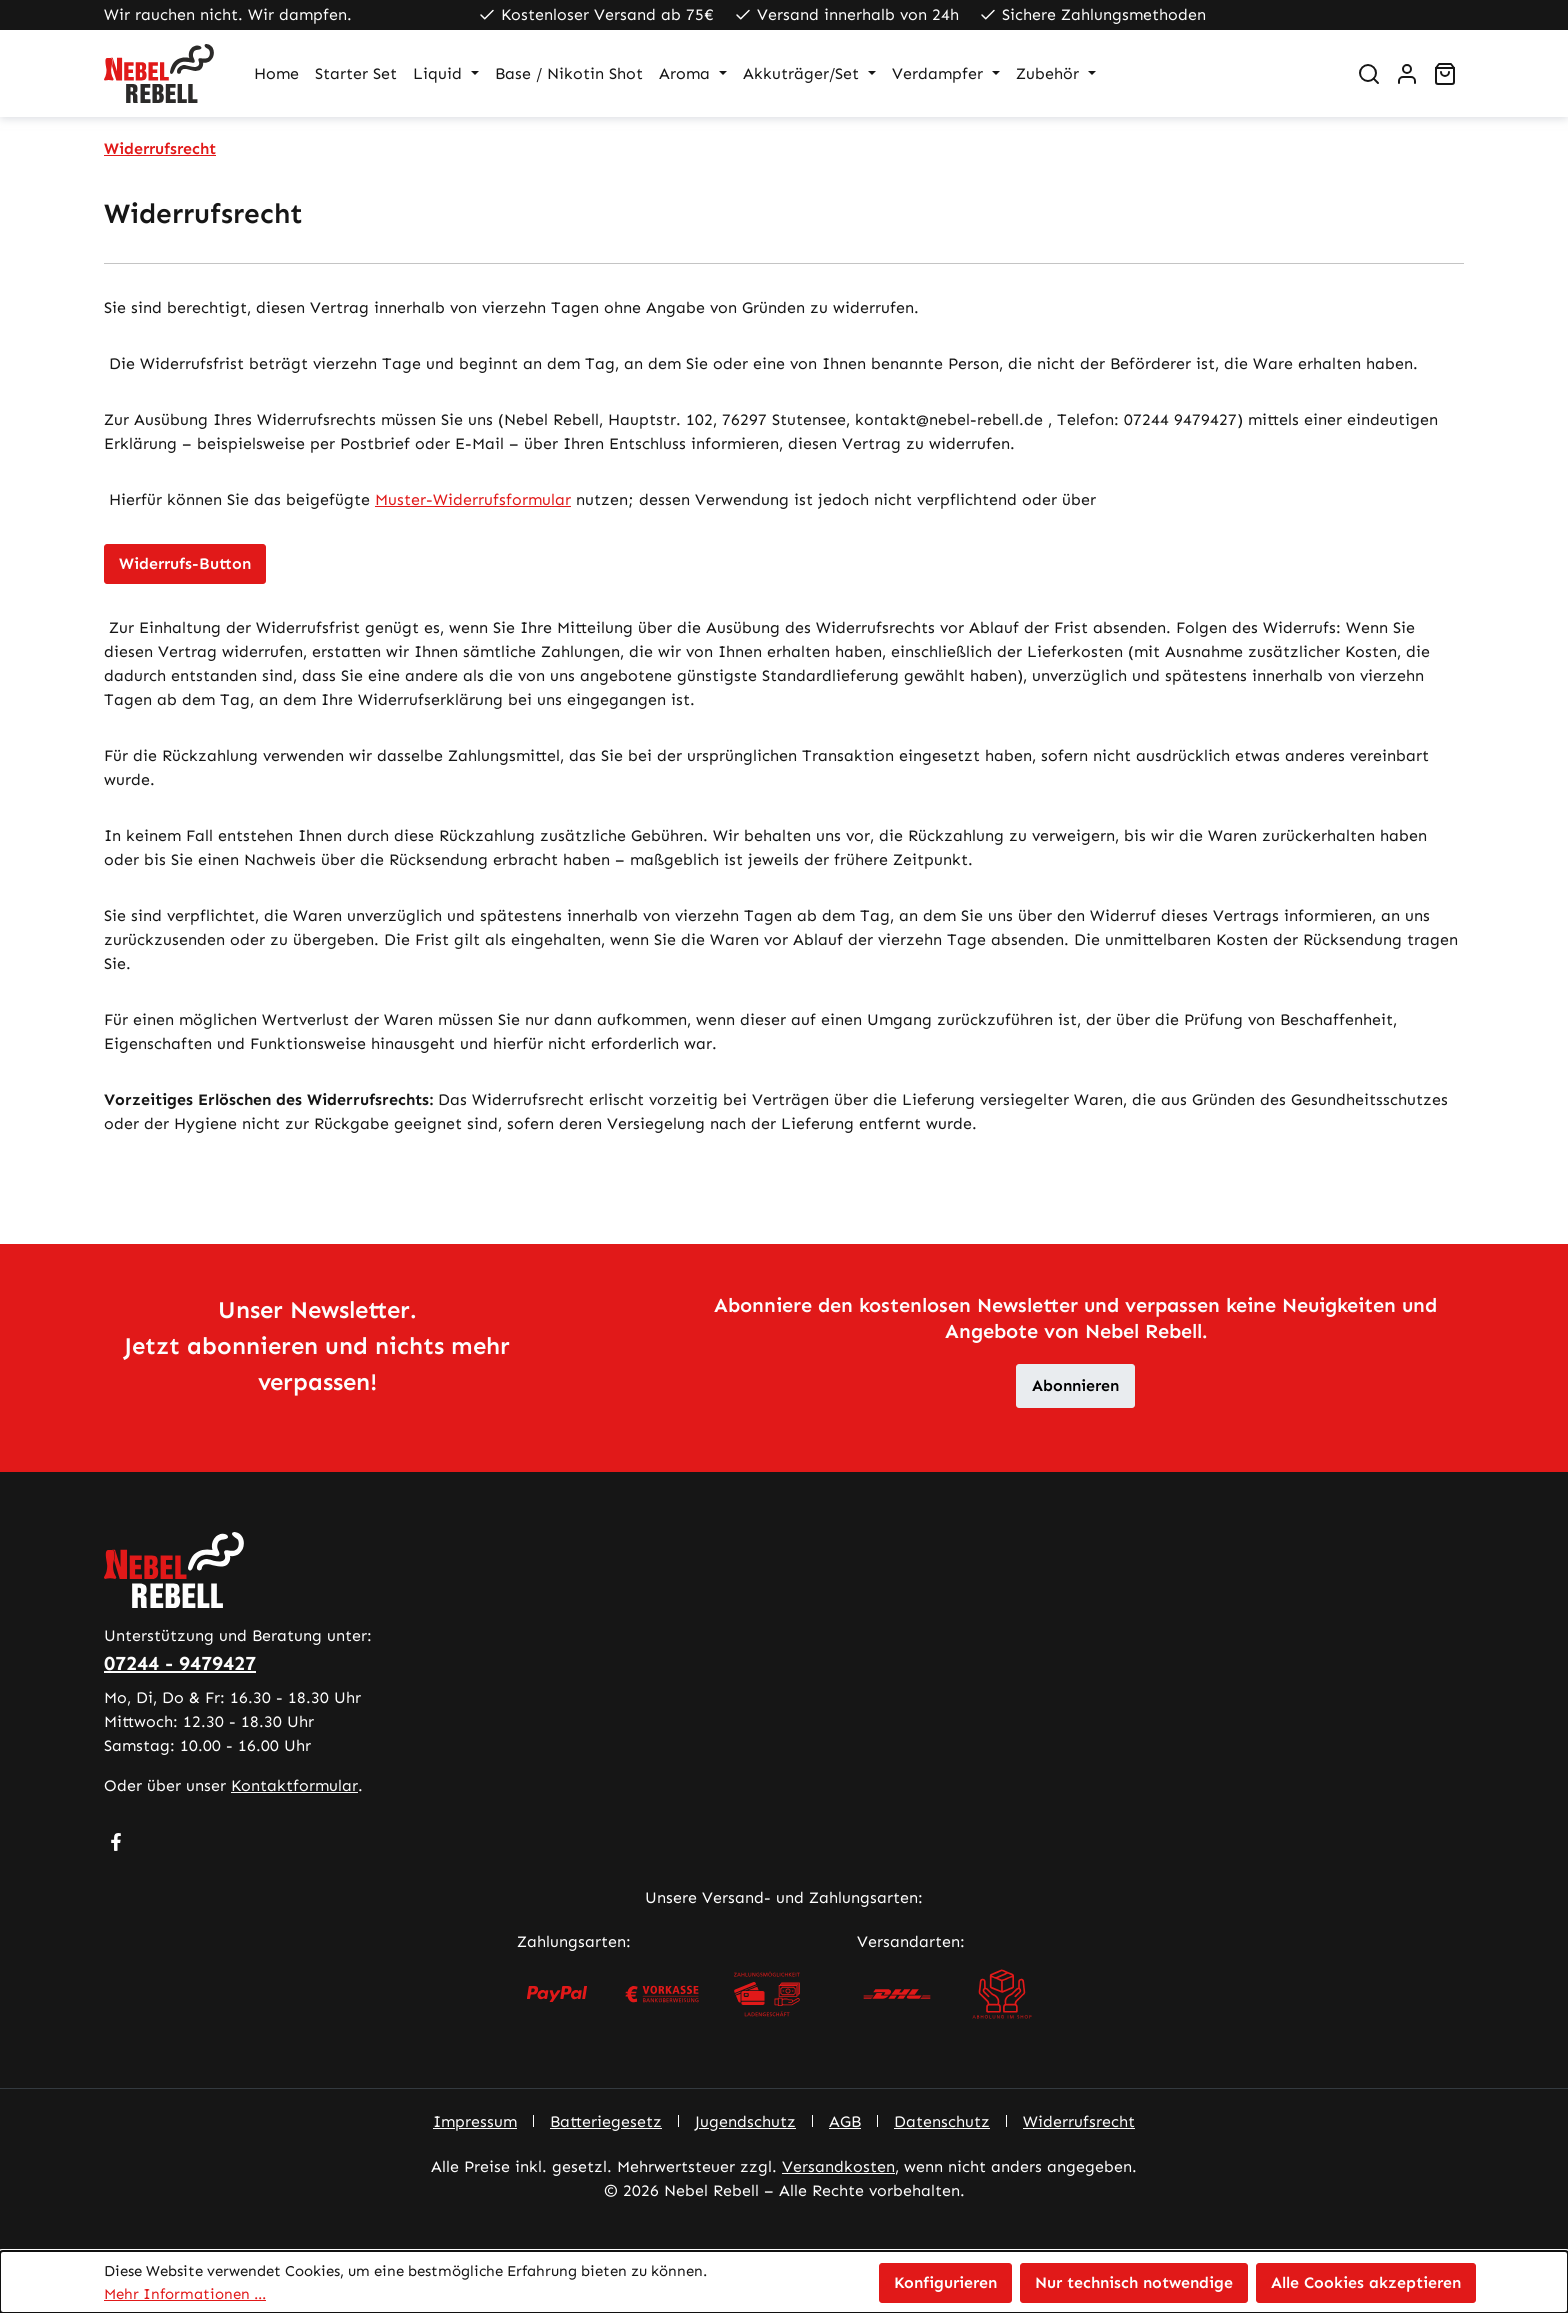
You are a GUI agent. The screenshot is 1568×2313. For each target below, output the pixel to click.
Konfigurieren (945, 2282)
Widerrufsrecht (1079, 2121)
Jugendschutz (745, 2121)
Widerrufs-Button (185, 563)
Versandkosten (838, 2166)
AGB (845, 2121)
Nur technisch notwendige (1134, 2282)
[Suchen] (1369, 74)
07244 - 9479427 (180, 1663)
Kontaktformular (294, 1785)
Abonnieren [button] (1075, 1385)
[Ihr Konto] (1407, 74)
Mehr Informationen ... (185, 2294)
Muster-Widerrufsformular (473, 499)
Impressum (475, 2121)
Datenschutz (942, 2121)
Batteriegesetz (606, 2121)
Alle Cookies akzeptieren (1366, 2282)
